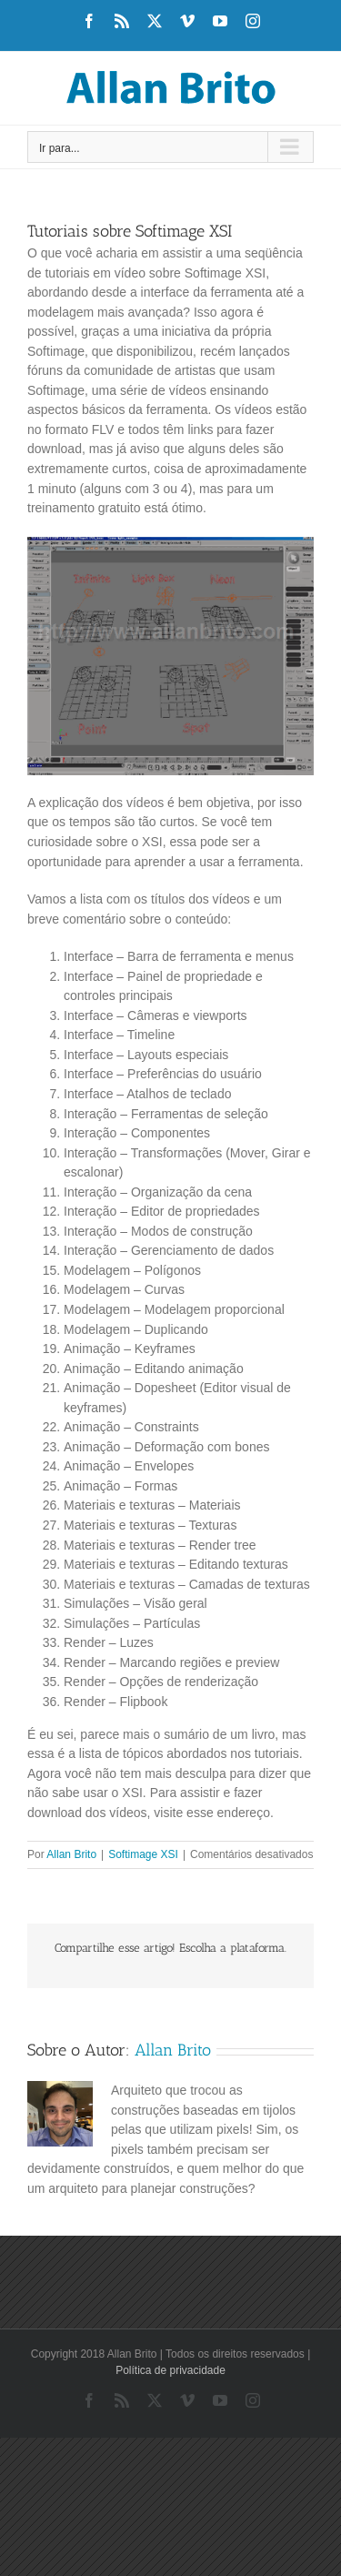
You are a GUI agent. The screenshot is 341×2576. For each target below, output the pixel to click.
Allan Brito (71, 1854)
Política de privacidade (170, 2370)
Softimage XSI (143, 1854)
